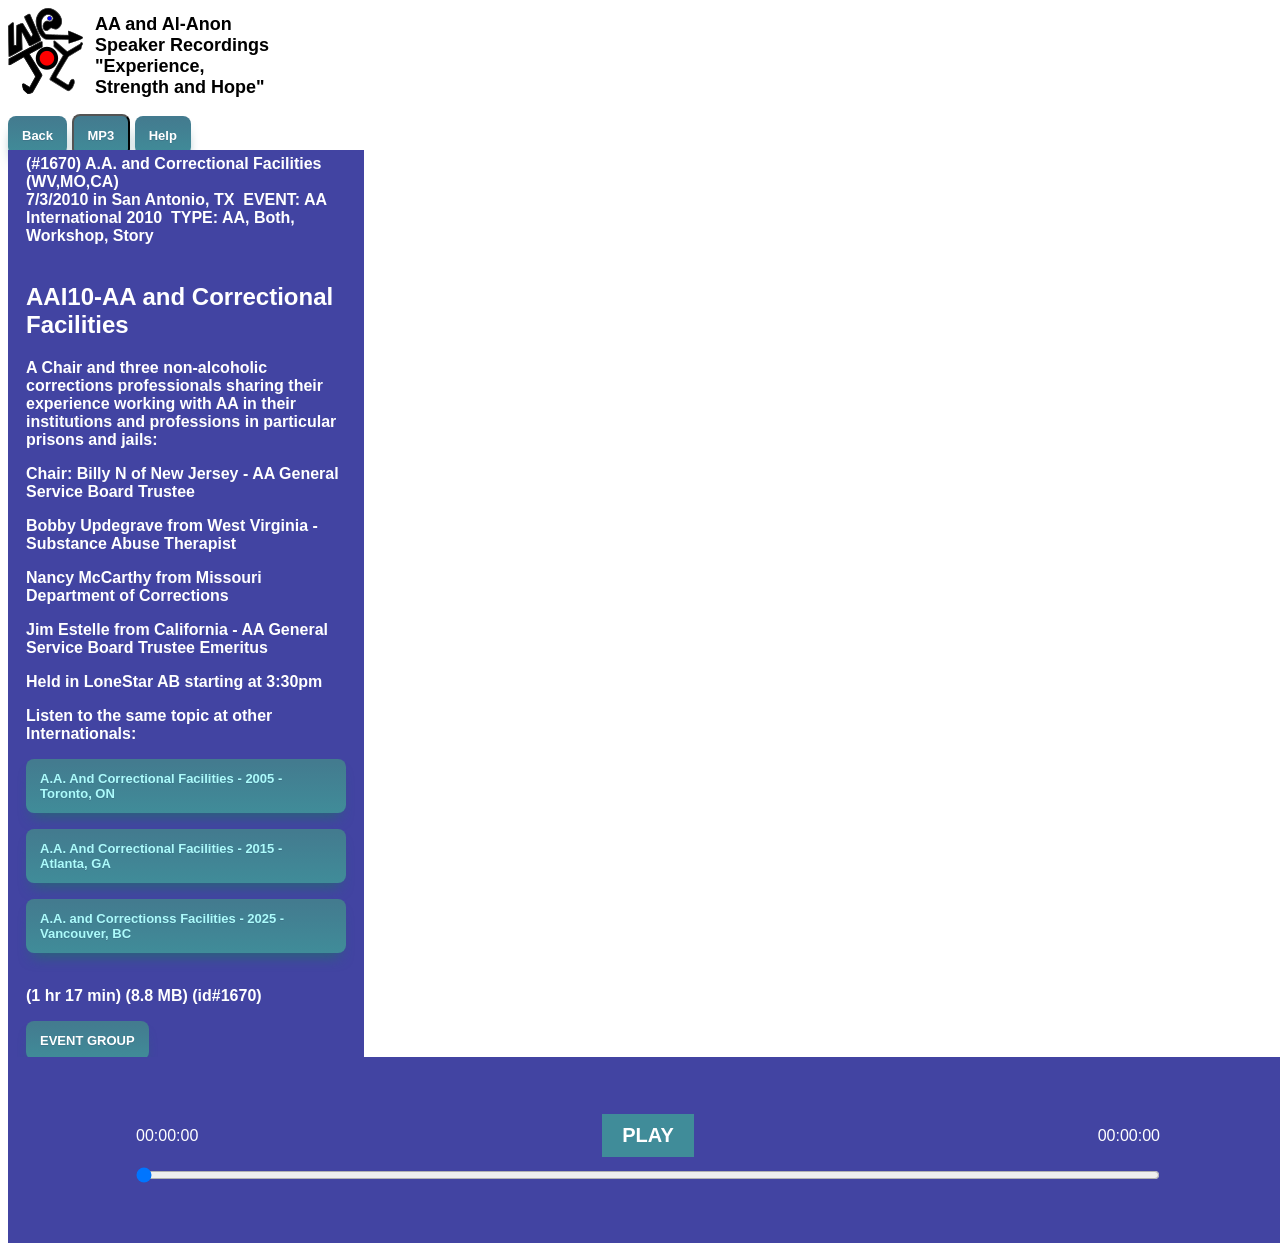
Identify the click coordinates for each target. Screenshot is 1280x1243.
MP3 (101, 135)
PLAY (648, 1135)
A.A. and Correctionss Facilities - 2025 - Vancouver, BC (162, 926)
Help (163, 135)
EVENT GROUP (87, 1040)
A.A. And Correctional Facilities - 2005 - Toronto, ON (161, 786)
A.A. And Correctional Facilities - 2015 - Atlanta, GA (161, 856)
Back (37, 135)
